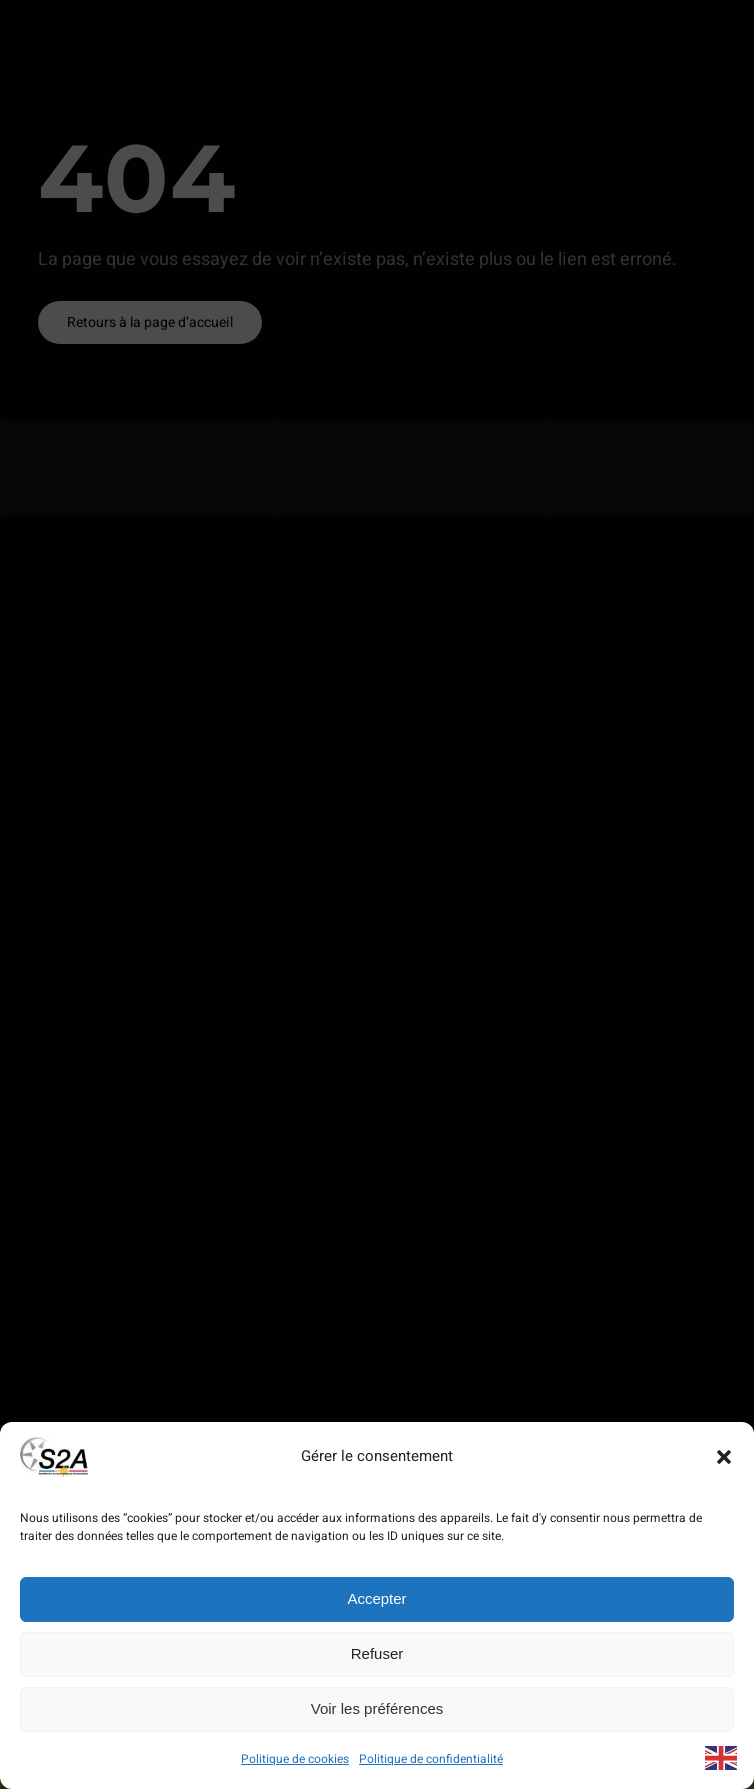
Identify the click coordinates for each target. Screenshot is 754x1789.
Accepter (376, 1598)
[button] (724, 1457)
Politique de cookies (295, 1759)
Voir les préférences (377, 1708)
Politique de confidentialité (431, 1759)
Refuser (377, 1653)
